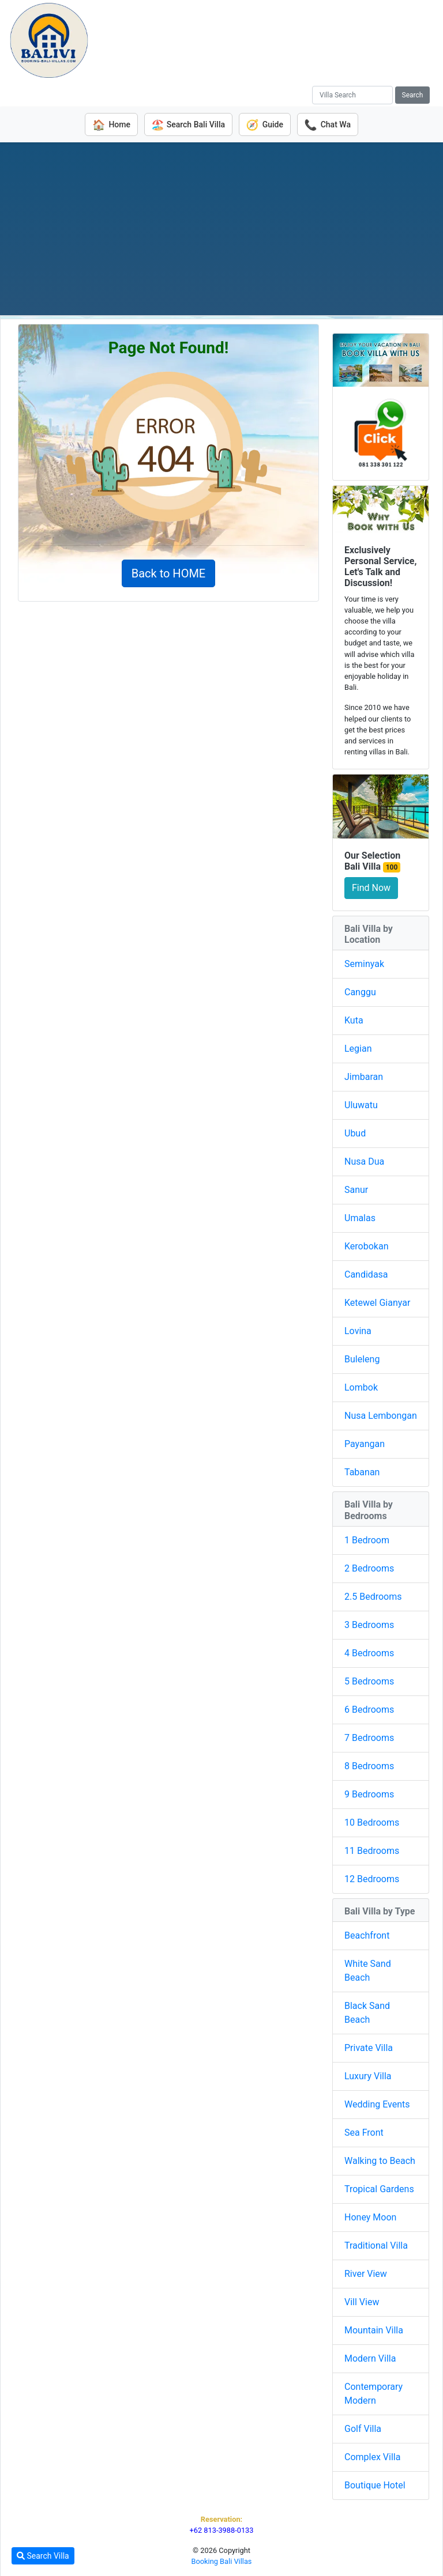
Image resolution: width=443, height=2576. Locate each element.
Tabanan (362, 1471)
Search (412, 95)
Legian (358, 1048)
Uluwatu (361, 1104)
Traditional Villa (376, 2244)
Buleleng (362, 1358)
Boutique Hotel (375, 2484)
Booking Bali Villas (222, 2560)
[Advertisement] (221, 228)
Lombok (361, 1386)
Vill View (361, 2301)
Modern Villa (370, 2357)
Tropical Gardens (379, 2188)
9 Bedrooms (369, 1793)
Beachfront (366, 1934)
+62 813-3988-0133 (221, 2529)
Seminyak (364, 963)
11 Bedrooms (371, 1849)
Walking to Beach (379, 2160)
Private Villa (368, 2047)
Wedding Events (377, 2103)
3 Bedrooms (369, 1623)
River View (365, 2273)
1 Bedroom (366, 1538)
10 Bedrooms (371, 1821)
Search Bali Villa (186, 124)
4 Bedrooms (369, 1651)
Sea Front (364, 2131)
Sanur (356, 1189)
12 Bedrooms (371, 1877)
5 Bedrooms (369, 1680)
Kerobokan (366, 1245)
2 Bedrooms (369, 1567)
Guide (266, 124)
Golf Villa (362, 2428)
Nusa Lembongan (380, 1415)
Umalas (360, 1217)
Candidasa (366, 1273)
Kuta (353, 1019)
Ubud (355, 1132)
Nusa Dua (364, 1160)
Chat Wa (330, 124)
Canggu (360, 991)
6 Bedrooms (369, 1708)
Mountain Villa (373, 2329)
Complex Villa (372, 2456)
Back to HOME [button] (168, 573)
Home (108, 124)
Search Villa (43, 2555)
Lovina (357, 1330)
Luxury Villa (368, 2075)
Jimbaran (363, 1076)
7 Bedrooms (369, 1736)
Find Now (371, 887)
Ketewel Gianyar (377, 1302)
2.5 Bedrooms (372, 1595)
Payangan (364, 1443)
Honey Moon (370, 2216)
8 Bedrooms (369, 1764)
